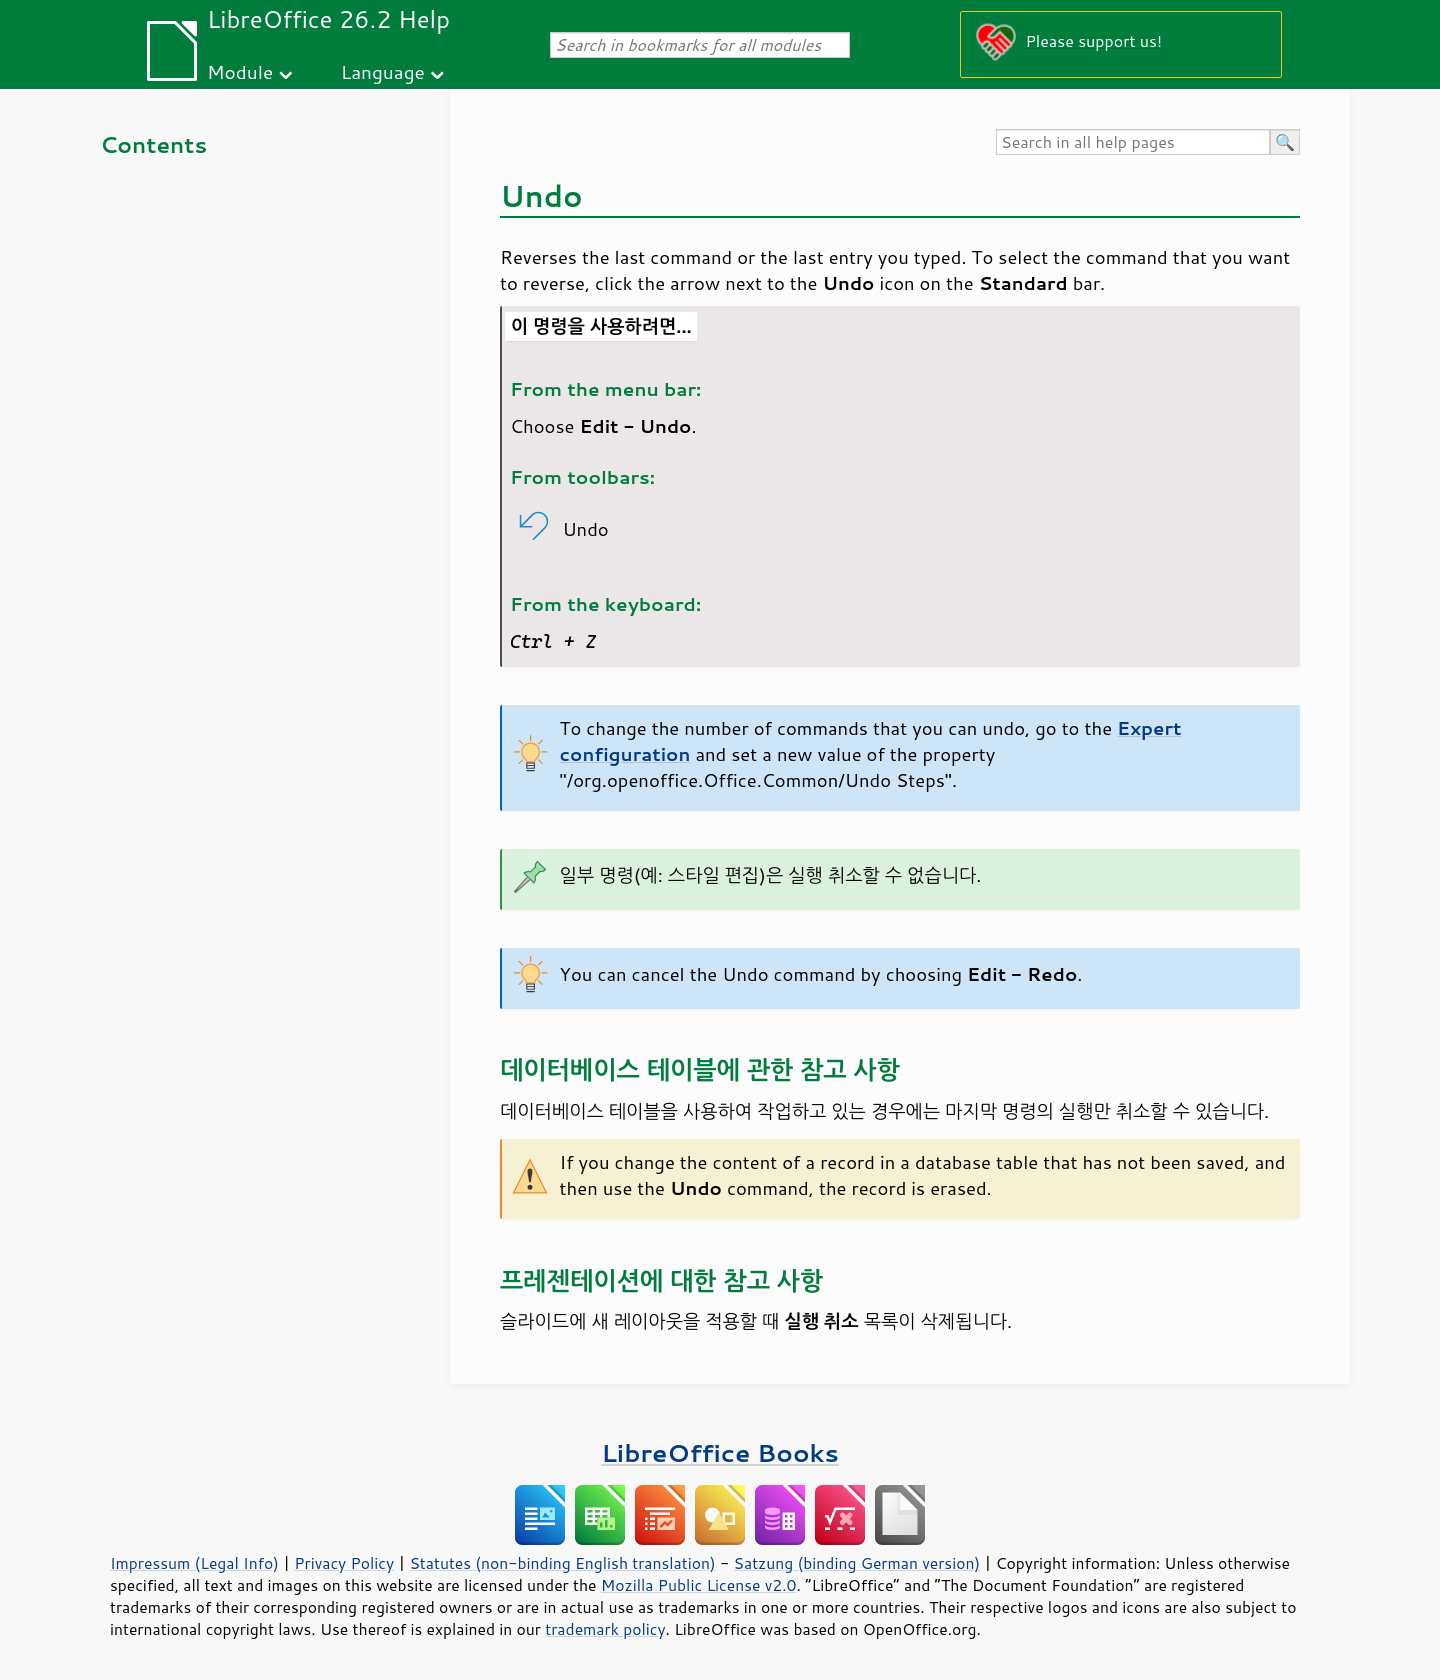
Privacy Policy (344, 1563)
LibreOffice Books (720, 1452)
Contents (153, 144)
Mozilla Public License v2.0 (699, 1585)
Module (240, 71)
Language (383, 71)
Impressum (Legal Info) (194, 1563)
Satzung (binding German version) (857, 1563)
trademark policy (605, 1629)
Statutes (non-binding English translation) (562, 1563)
